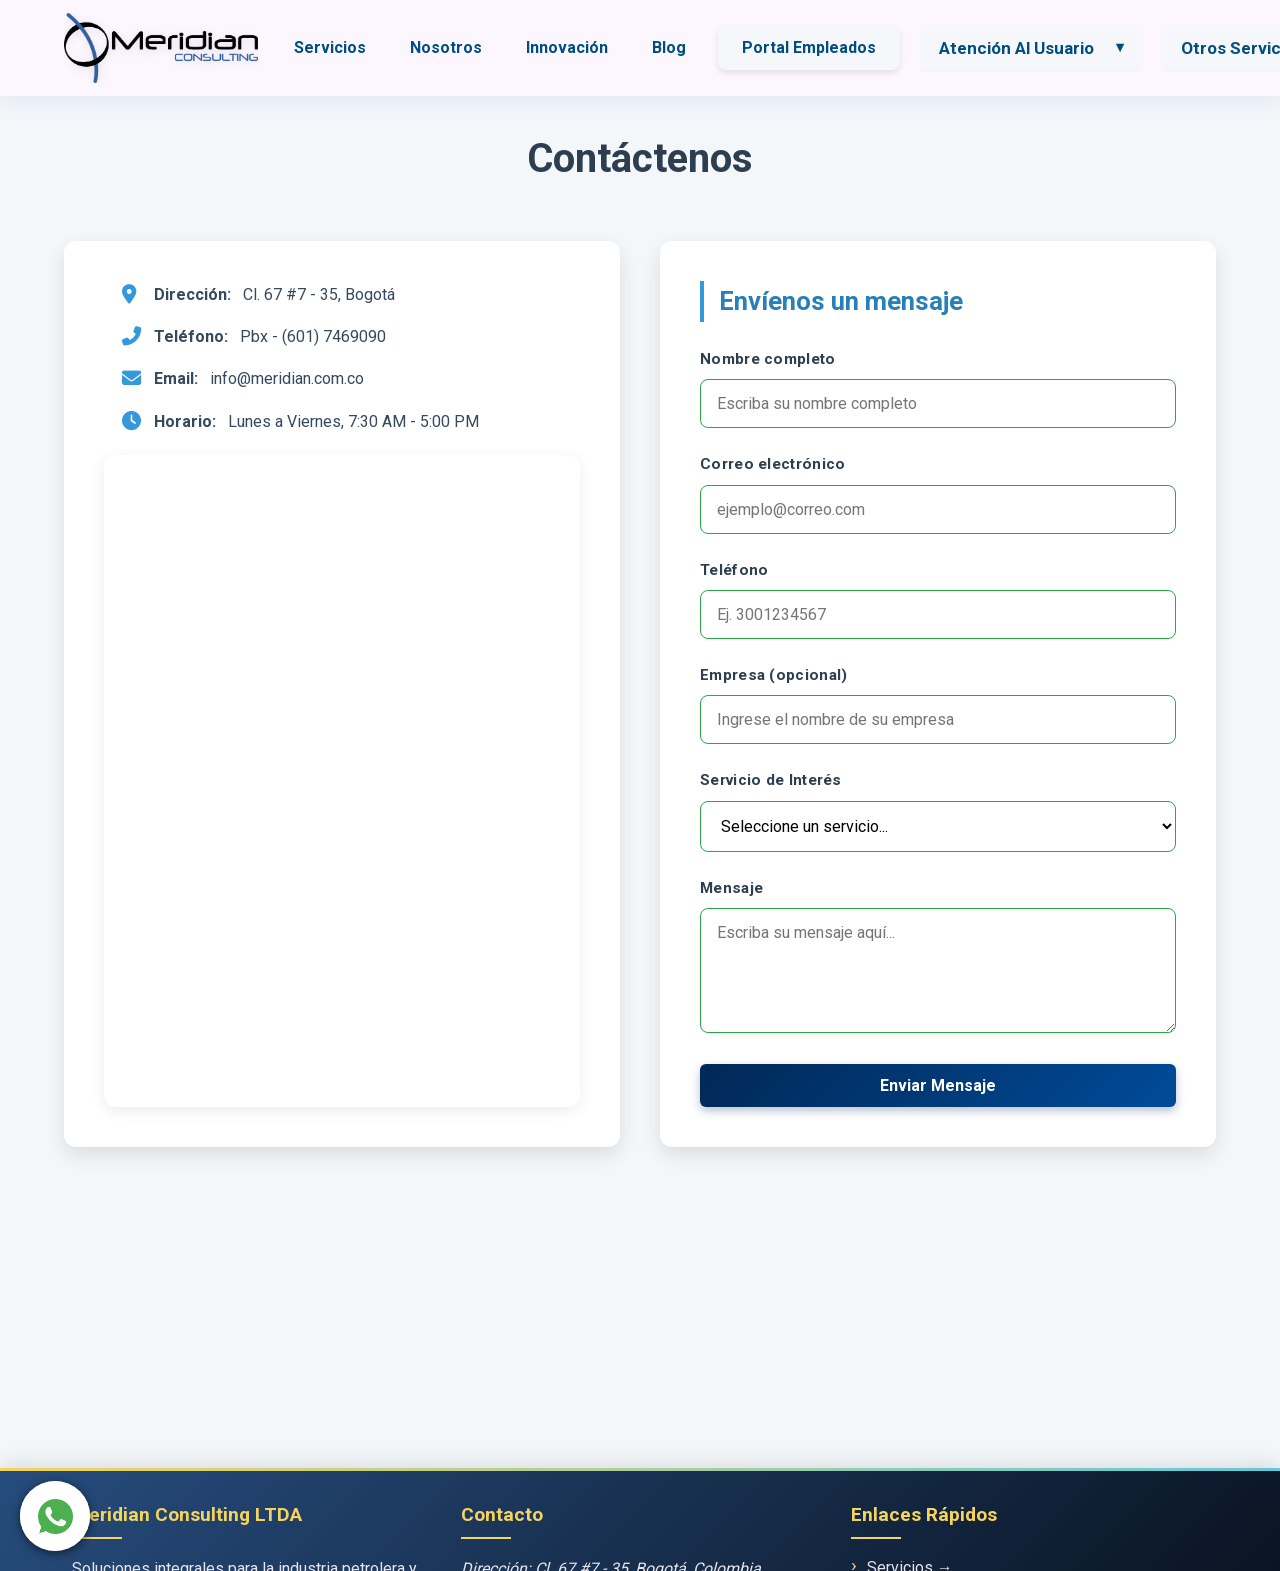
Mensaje (731, 888)
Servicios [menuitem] (330, 47)
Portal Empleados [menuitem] (809, 47)
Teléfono (734, 570)
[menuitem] (1034, 48)
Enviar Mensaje (938, 1085)
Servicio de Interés (771, 780)
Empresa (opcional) (773, 675)
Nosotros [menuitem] (446, 47)
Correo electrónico (772, 464)
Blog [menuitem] (669, 47)
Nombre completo (768, 359)
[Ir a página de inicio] (161, 48)
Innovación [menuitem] (567, 47)
